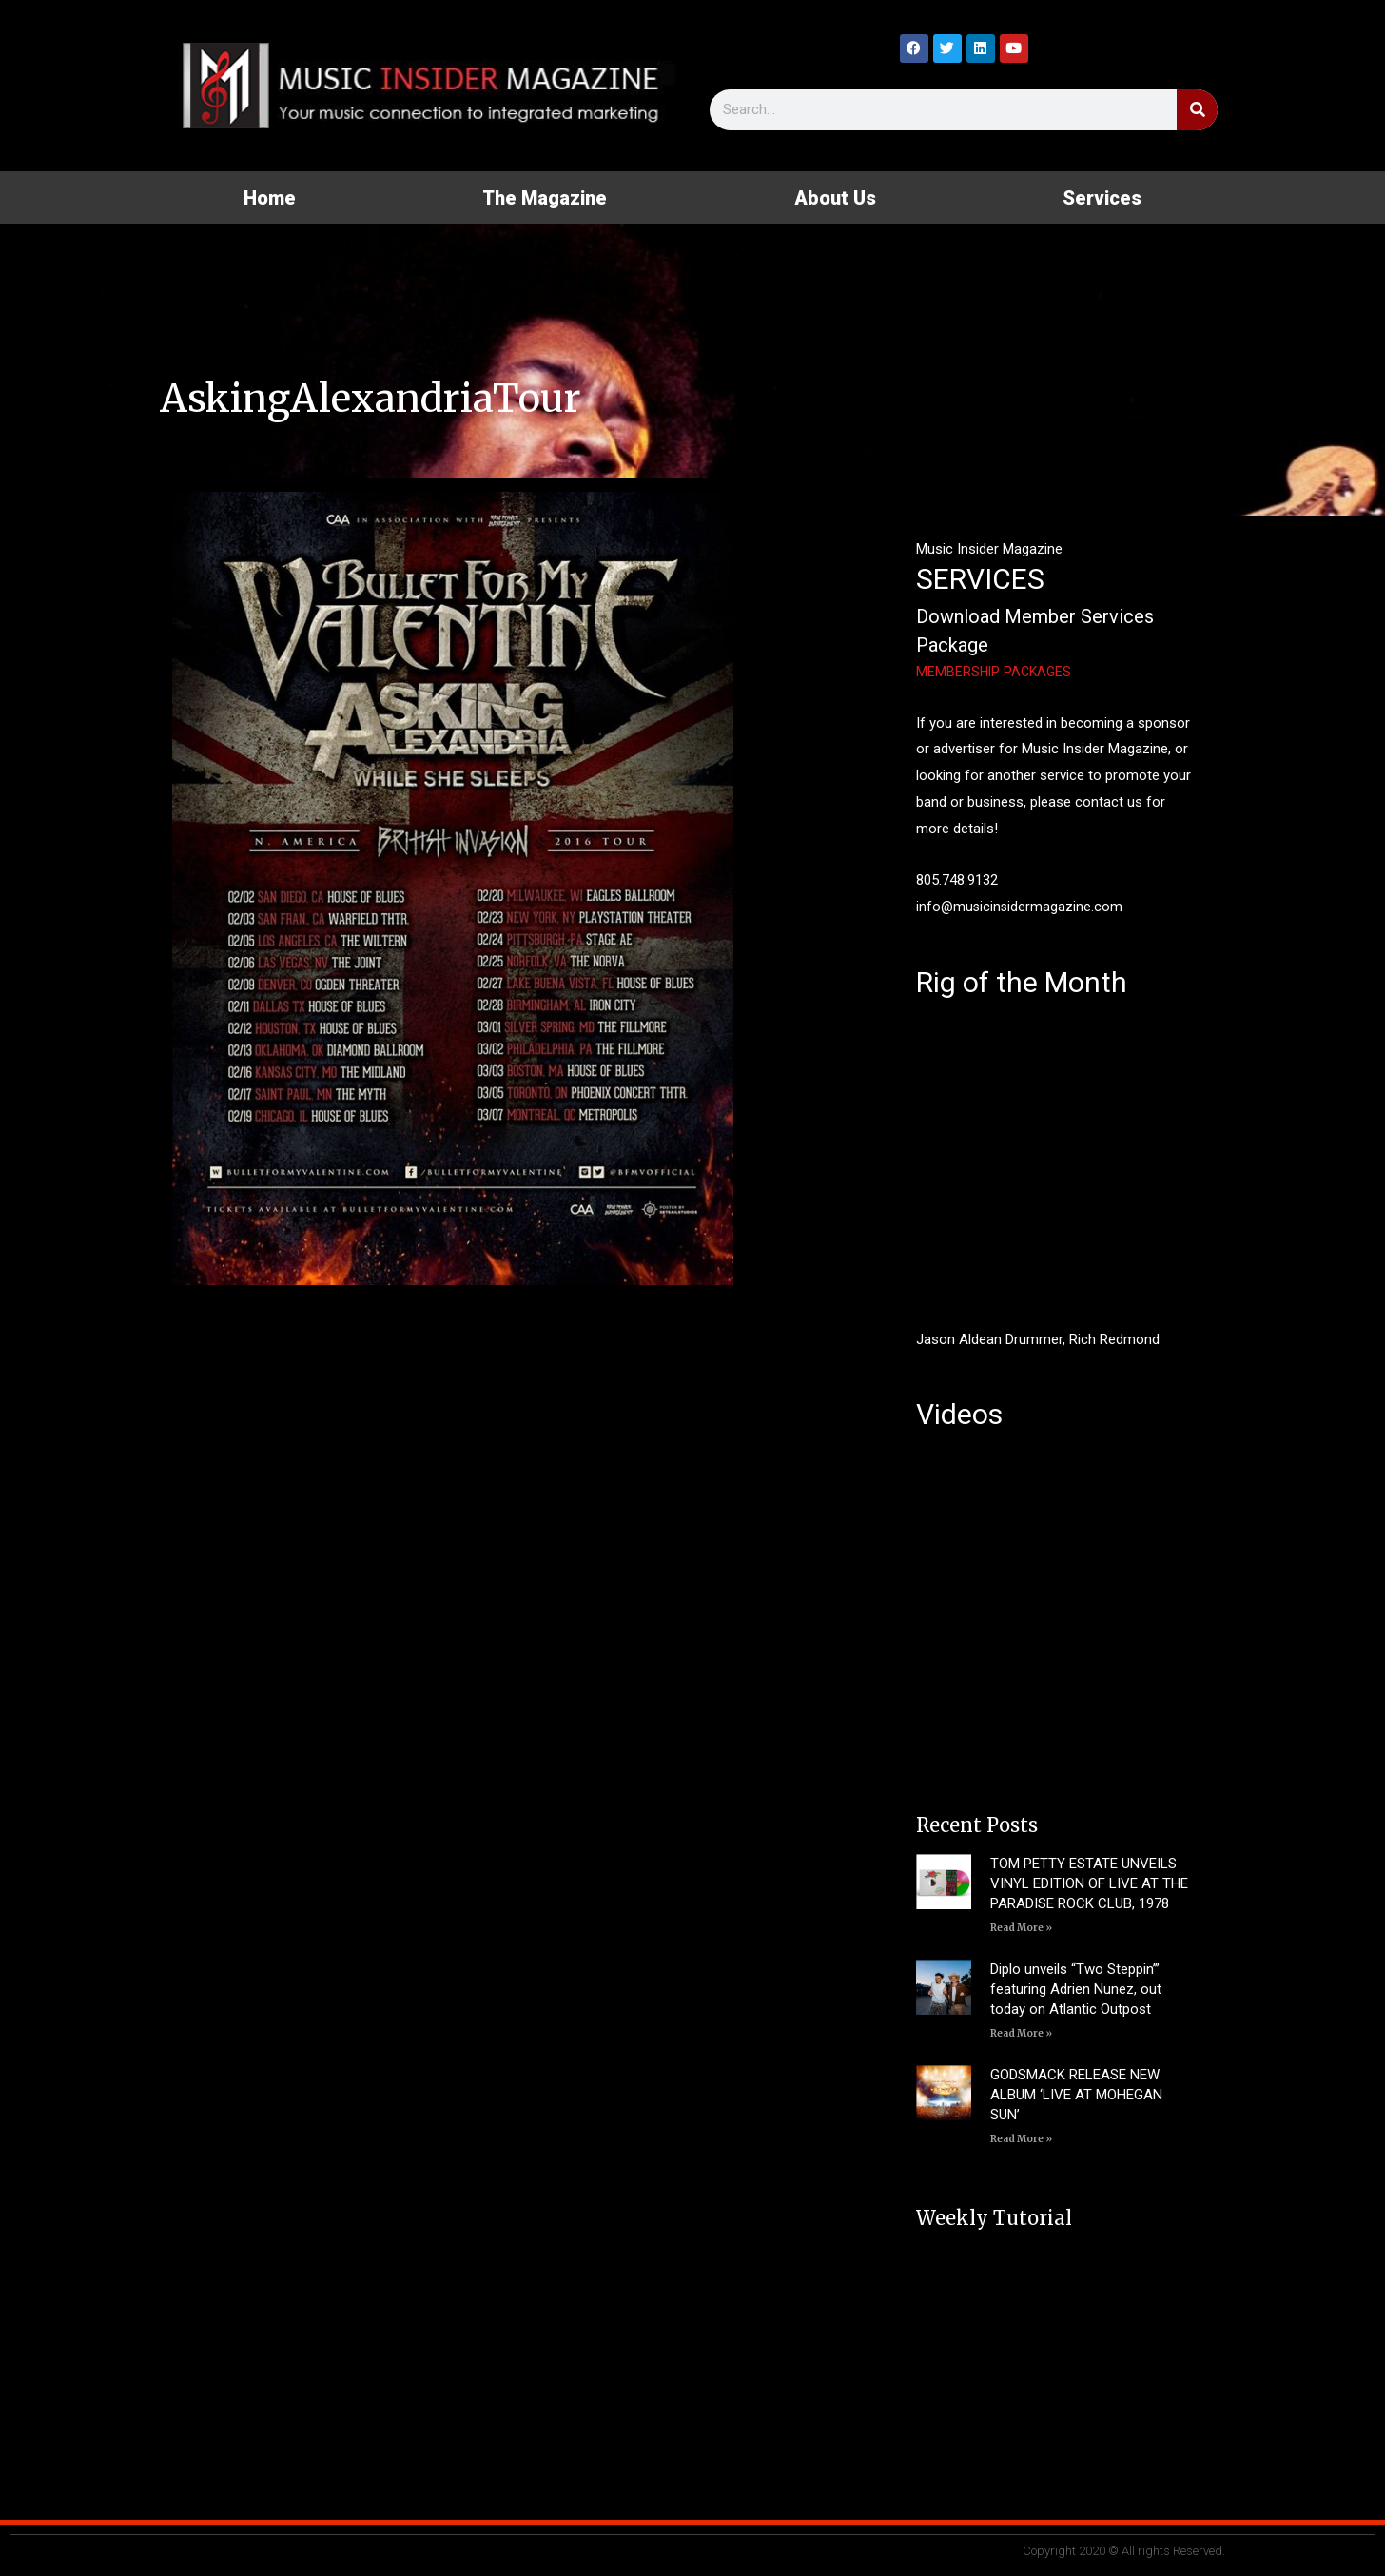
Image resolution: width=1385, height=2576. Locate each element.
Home (270, 197)
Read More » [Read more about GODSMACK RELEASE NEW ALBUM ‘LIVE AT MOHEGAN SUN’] (1021, 2139)
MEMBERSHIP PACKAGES (996, 671)
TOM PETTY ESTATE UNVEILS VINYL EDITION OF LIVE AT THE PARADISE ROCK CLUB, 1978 (1089, 1883)
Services (1102, 197)
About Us (835, 197)
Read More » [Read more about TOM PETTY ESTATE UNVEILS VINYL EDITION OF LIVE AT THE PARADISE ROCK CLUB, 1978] (1021, 1928)
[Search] (1197, 109)
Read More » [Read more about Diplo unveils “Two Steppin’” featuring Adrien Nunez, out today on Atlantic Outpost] (1021, 2033)
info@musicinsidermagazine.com (1020, 906)
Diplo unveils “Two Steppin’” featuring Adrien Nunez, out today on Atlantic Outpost (1075, 1989)
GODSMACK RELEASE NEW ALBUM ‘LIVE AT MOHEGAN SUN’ (1076, 2094)
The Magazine (544, 197)
